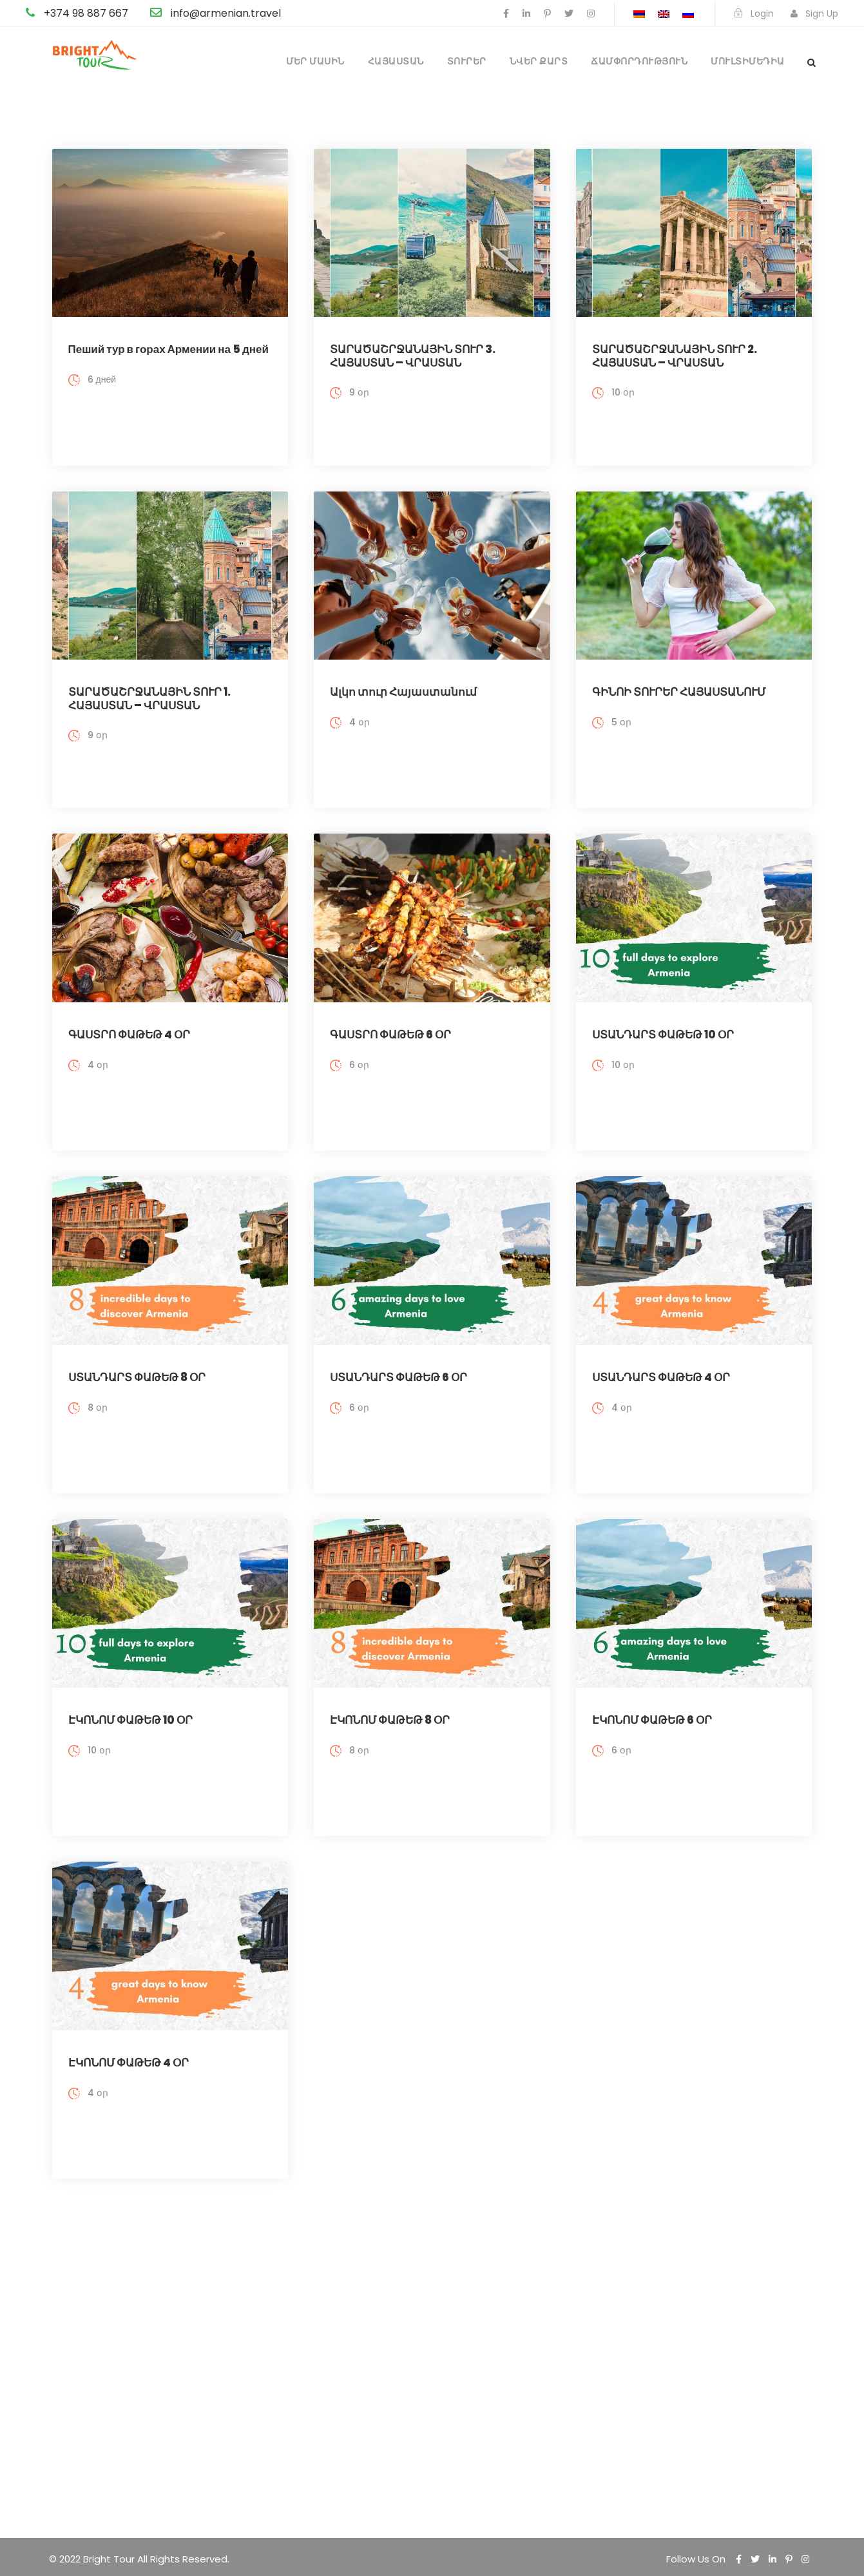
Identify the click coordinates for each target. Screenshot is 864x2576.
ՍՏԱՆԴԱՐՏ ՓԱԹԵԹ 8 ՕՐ (137, 1351)
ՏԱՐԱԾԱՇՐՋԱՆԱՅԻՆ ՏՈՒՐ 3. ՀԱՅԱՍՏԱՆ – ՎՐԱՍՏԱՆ (412, 355)
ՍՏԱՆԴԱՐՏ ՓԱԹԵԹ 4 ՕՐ (661, 1351)
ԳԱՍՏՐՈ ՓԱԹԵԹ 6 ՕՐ (390, 1018)
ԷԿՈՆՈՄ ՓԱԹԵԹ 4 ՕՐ (128, 2019)
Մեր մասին (315, 61)
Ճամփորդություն (639, 61)
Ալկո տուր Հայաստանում (403, 683)
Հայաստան (396, 61)
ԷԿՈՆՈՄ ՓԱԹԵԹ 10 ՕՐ (130, 1685)
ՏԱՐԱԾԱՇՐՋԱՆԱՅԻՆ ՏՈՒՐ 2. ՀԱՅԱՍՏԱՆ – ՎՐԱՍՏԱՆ (674, 355)
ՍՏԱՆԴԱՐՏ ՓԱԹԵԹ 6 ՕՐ (398, 1351)
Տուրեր (466, 61)
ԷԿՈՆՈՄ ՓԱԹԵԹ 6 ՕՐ (652, 1685)
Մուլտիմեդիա (748, 61)
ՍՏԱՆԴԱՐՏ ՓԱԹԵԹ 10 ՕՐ (663, 1018)
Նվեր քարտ (539, 61)
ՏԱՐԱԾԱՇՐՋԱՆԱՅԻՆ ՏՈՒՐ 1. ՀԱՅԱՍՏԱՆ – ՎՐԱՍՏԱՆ (149, 690)
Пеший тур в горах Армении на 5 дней (168, 349)
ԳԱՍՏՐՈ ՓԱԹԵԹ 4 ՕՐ (129, 1018)
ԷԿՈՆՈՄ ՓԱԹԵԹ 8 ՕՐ (390, 1685)
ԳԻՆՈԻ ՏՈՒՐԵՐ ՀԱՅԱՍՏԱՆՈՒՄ (678, 683)
